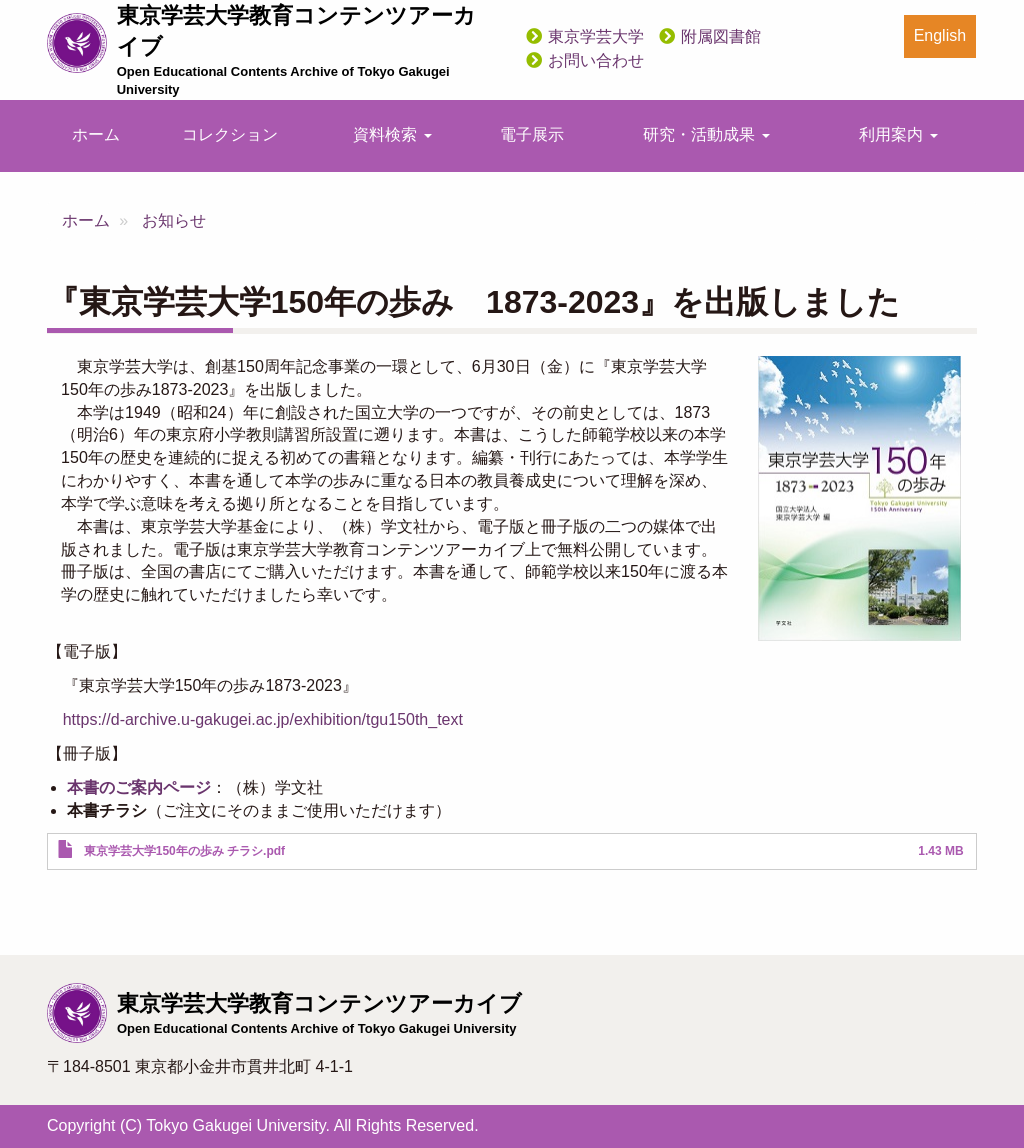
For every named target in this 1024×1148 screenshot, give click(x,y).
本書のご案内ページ (139, 787)
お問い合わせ (596, 60)
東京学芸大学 (596, 36)
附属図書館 (721, 36)
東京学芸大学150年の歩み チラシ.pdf (184, 851)
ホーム (96, 134)
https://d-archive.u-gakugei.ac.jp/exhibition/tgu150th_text (263, 719)
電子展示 (532, 134)
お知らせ (174, 220)
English (940, 35)
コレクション (230, 134)
